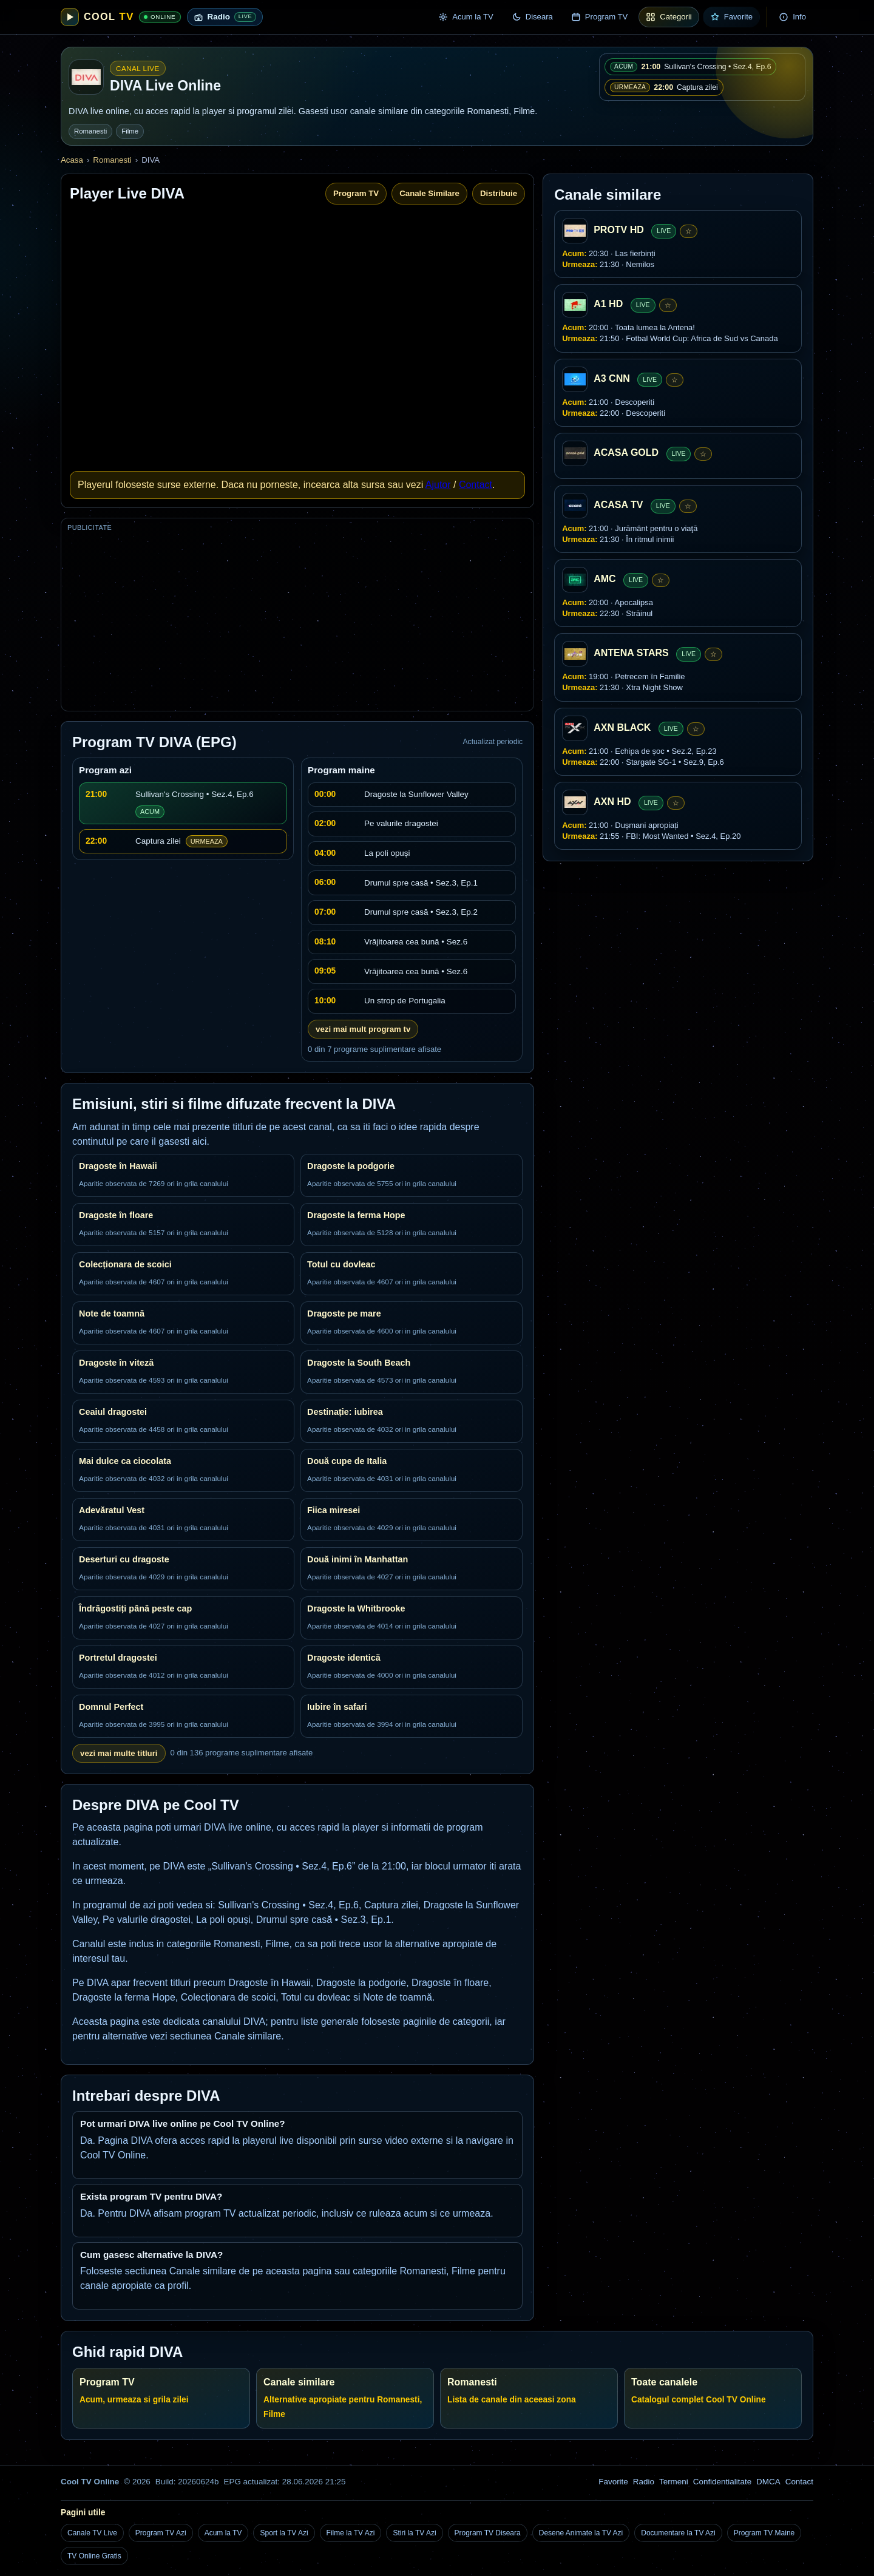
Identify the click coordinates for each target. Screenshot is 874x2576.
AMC (604, 579)
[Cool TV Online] (121, 17)
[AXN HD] (575, 802)
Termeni (673, 2481)
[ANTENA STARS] (575, 653)
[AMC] (575, 579)
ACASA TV (618, 505)
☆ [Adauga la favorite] (688, 231)
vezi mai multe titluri (119, 1753)
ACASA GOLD (626, 452)
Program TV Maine (764, 2533)
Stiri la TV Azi (414, 2533)
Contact (475, 485)
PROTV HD (619, 230)
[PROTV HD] (575, 230)
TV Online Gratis (94, 2556)
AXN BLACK (622, 727)
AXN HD (612, 801)
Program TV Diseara (488, 2533)
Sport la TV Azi (284, 2533)
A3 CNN (612, 378)
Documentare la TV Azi (678, 2533)
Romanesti (90, 131)
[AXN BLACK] (575, 728)
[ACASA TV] (575, 505)
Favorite (613, 2481)
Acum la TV (223, 2533)
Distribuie (498, 193)
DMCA (768, 2481)
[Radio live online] (225, 17)
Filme (129, 131)
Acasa (72, 159)
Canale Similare (429, 193)
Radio (643, 2481)
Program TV (356, 193)
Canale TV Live (92, 2533)
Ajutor (438, 485)
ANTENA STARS (631, 653)
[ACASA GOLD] (575, 453)
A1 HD (608, 304)
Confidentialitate (722, 2481)
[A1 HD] (575, 304)
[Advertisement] (297, 620)
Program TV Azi (160, 2533)
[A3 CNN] (575, 379)
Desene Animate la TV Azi (581, 2533)
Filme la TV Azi (351, 2533)
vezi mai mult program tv (363, 1029)
